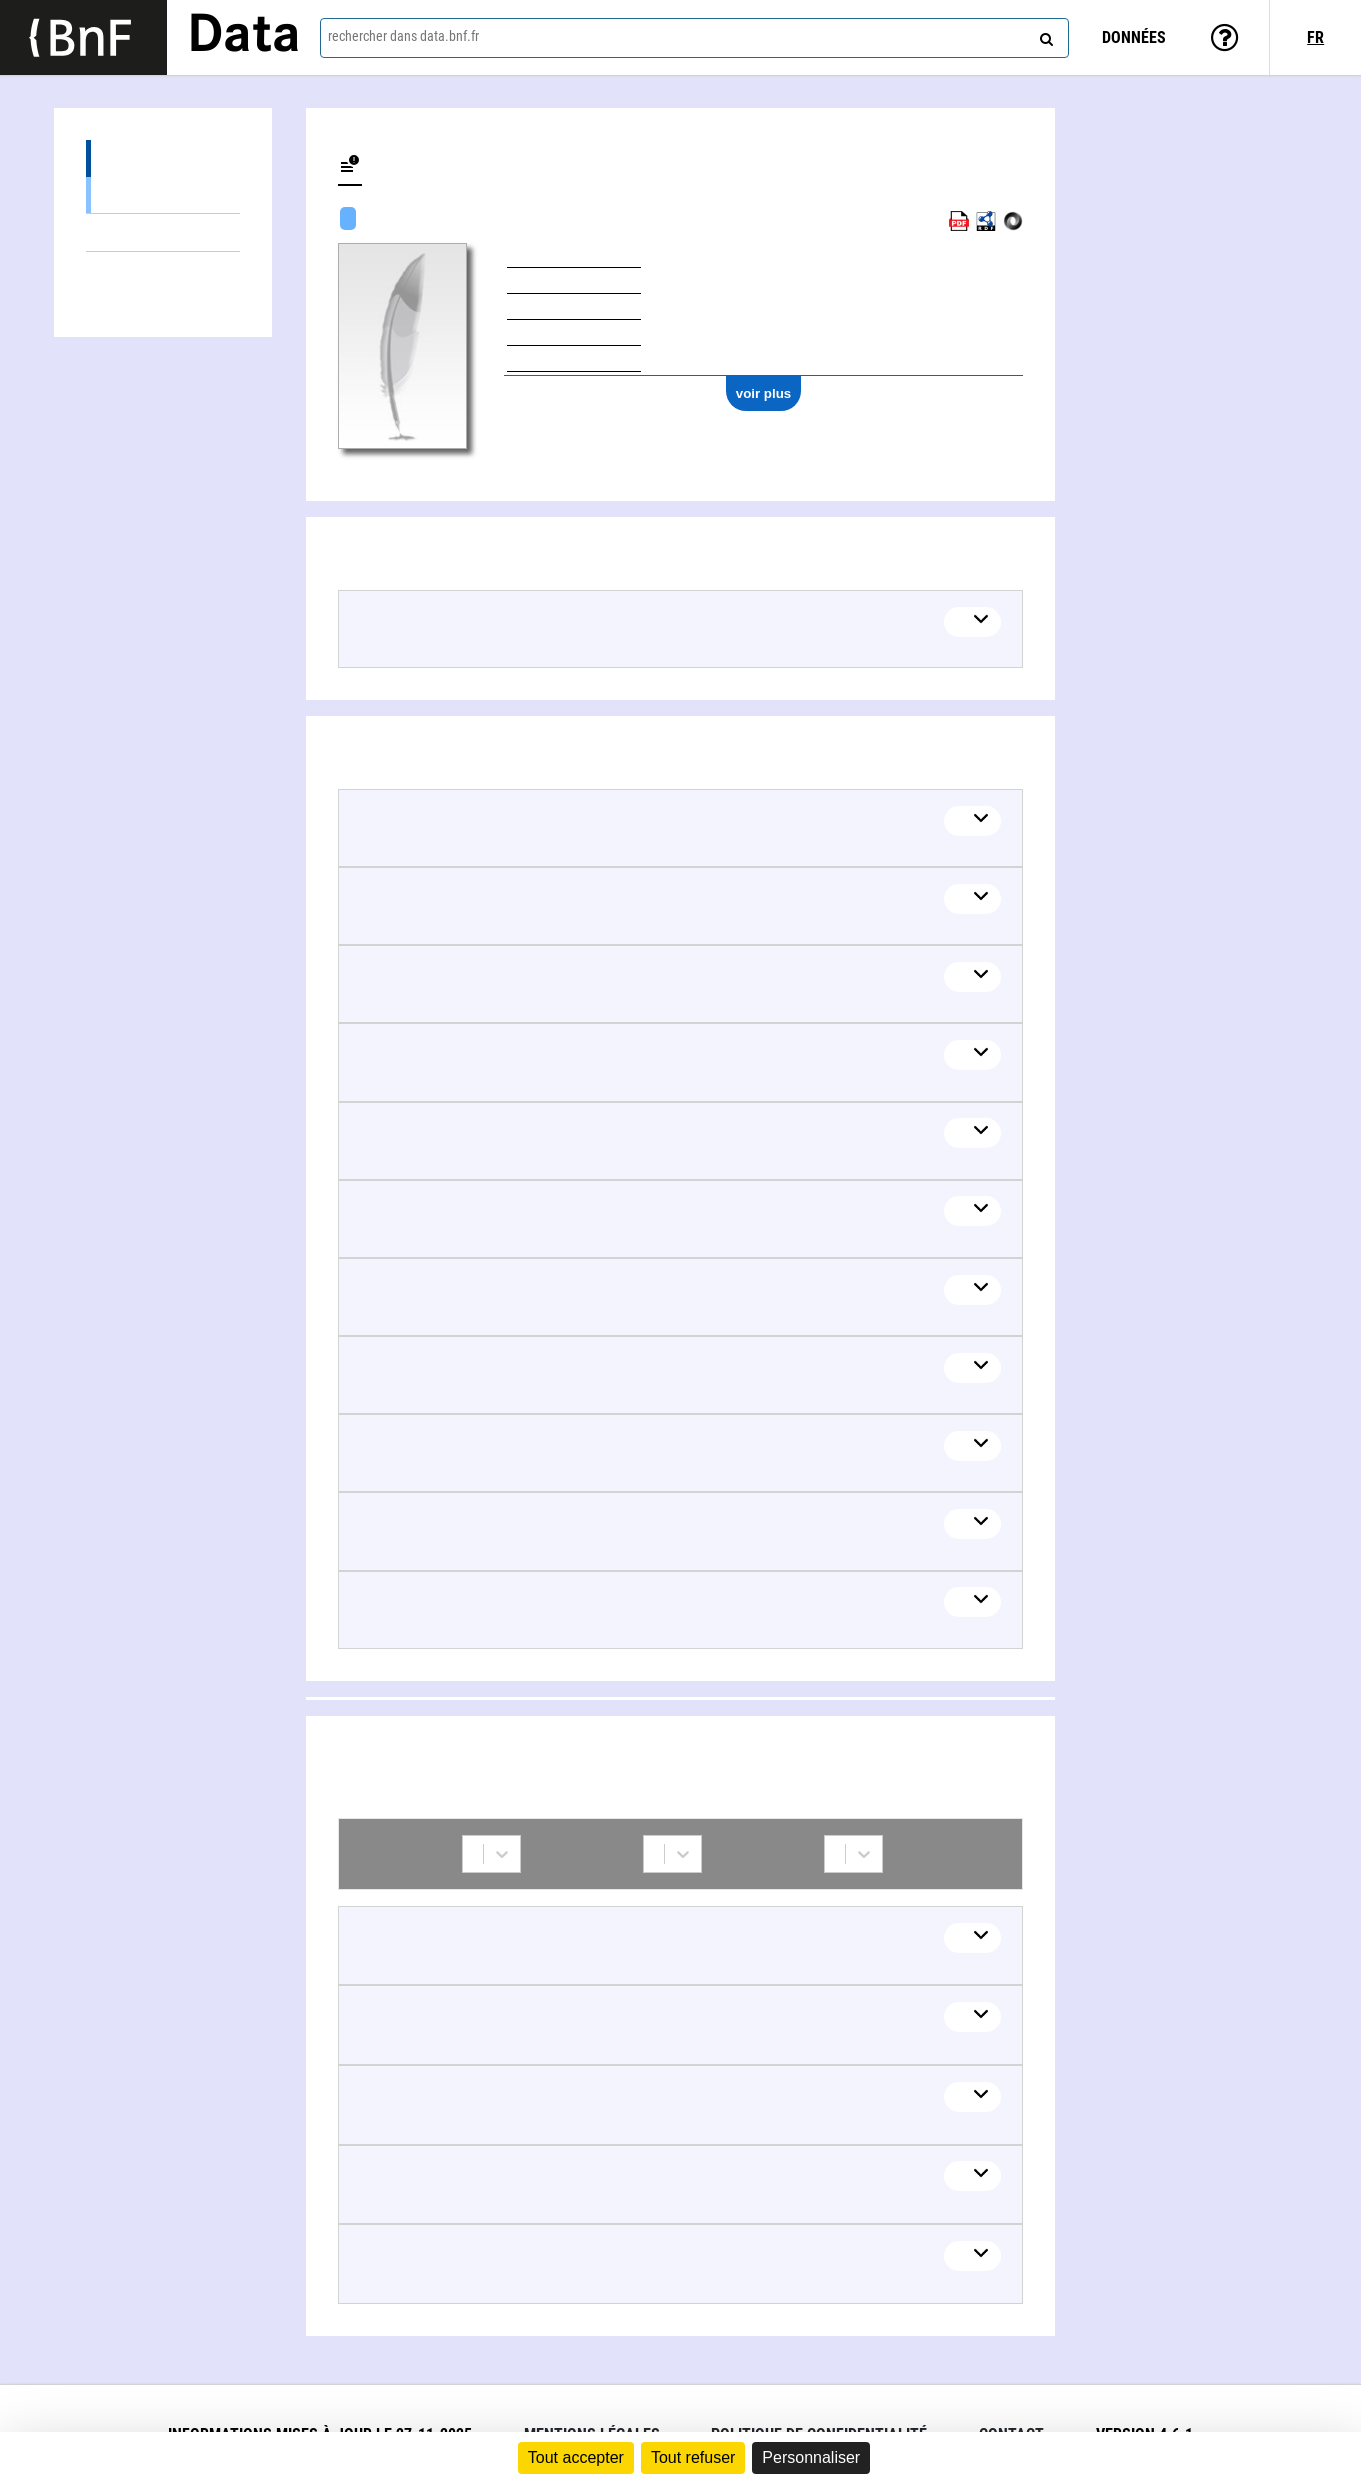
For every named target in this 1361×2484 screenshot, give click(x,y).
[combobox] (694, 38)
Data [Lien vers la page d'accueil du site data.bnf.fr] (244, 37)
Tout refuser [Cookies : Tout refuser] (693, 2457)
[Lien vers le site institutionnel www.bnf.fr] (83, 37)
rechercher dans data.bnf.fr (403, 36)
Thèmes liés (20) (163, 232)
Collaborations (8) (163, 270)
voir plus (764, 393)
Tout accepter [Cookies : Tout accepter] (576, 2457)
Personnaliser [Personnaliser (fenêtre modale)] (811, 2457)
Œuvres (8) (163, 158)
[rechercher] (1044, 35)
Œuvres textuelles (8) (163, 194)
